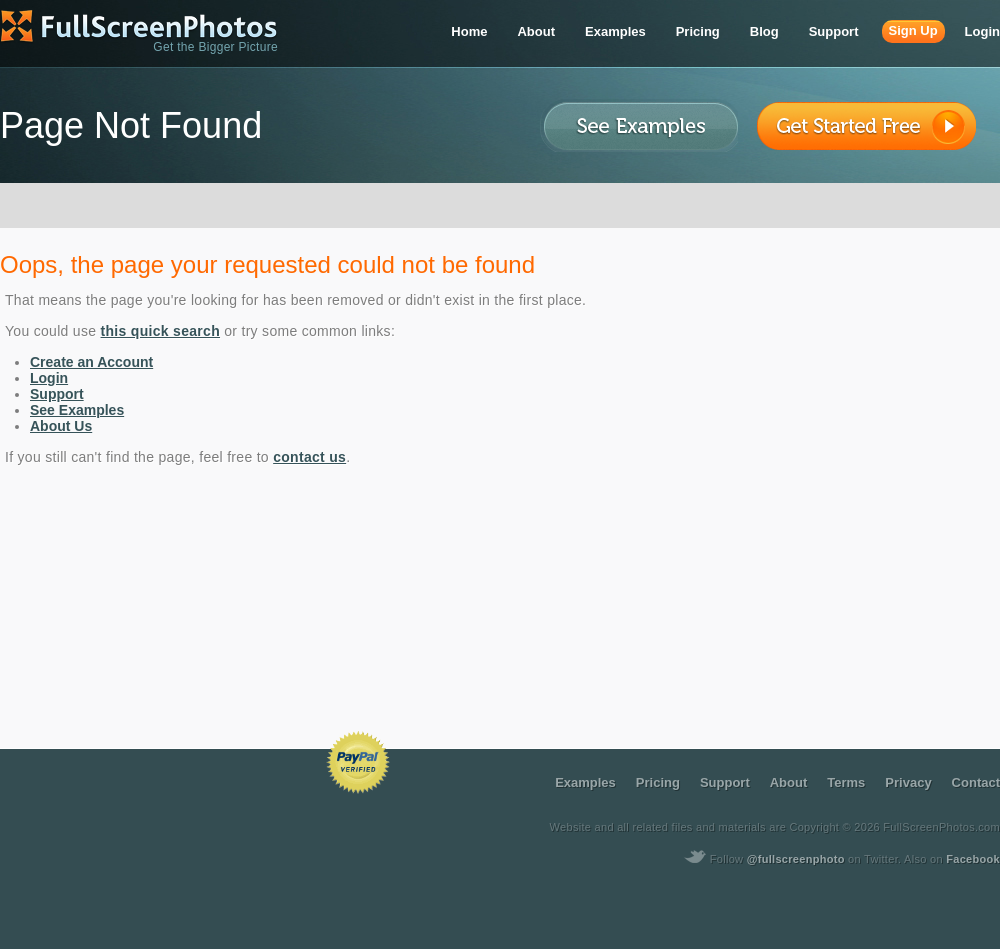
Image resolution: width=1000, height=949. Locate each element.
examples (615, 31)
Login (49, 378)
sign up (913, 30)
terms (846, 782)
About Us (61, 426)
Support (57, 394)
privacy (908, 782)
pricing (698, 31)
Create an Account (91, 362)
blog (764, 31)
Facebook (973, 859)
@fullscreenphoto (796, 859)
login (982, 31)
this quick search (160, 331)
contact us (309, 457)
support (834, 31)
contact (976, 782)
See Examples (77, 410)
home (469, 31)
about (536, 31)
